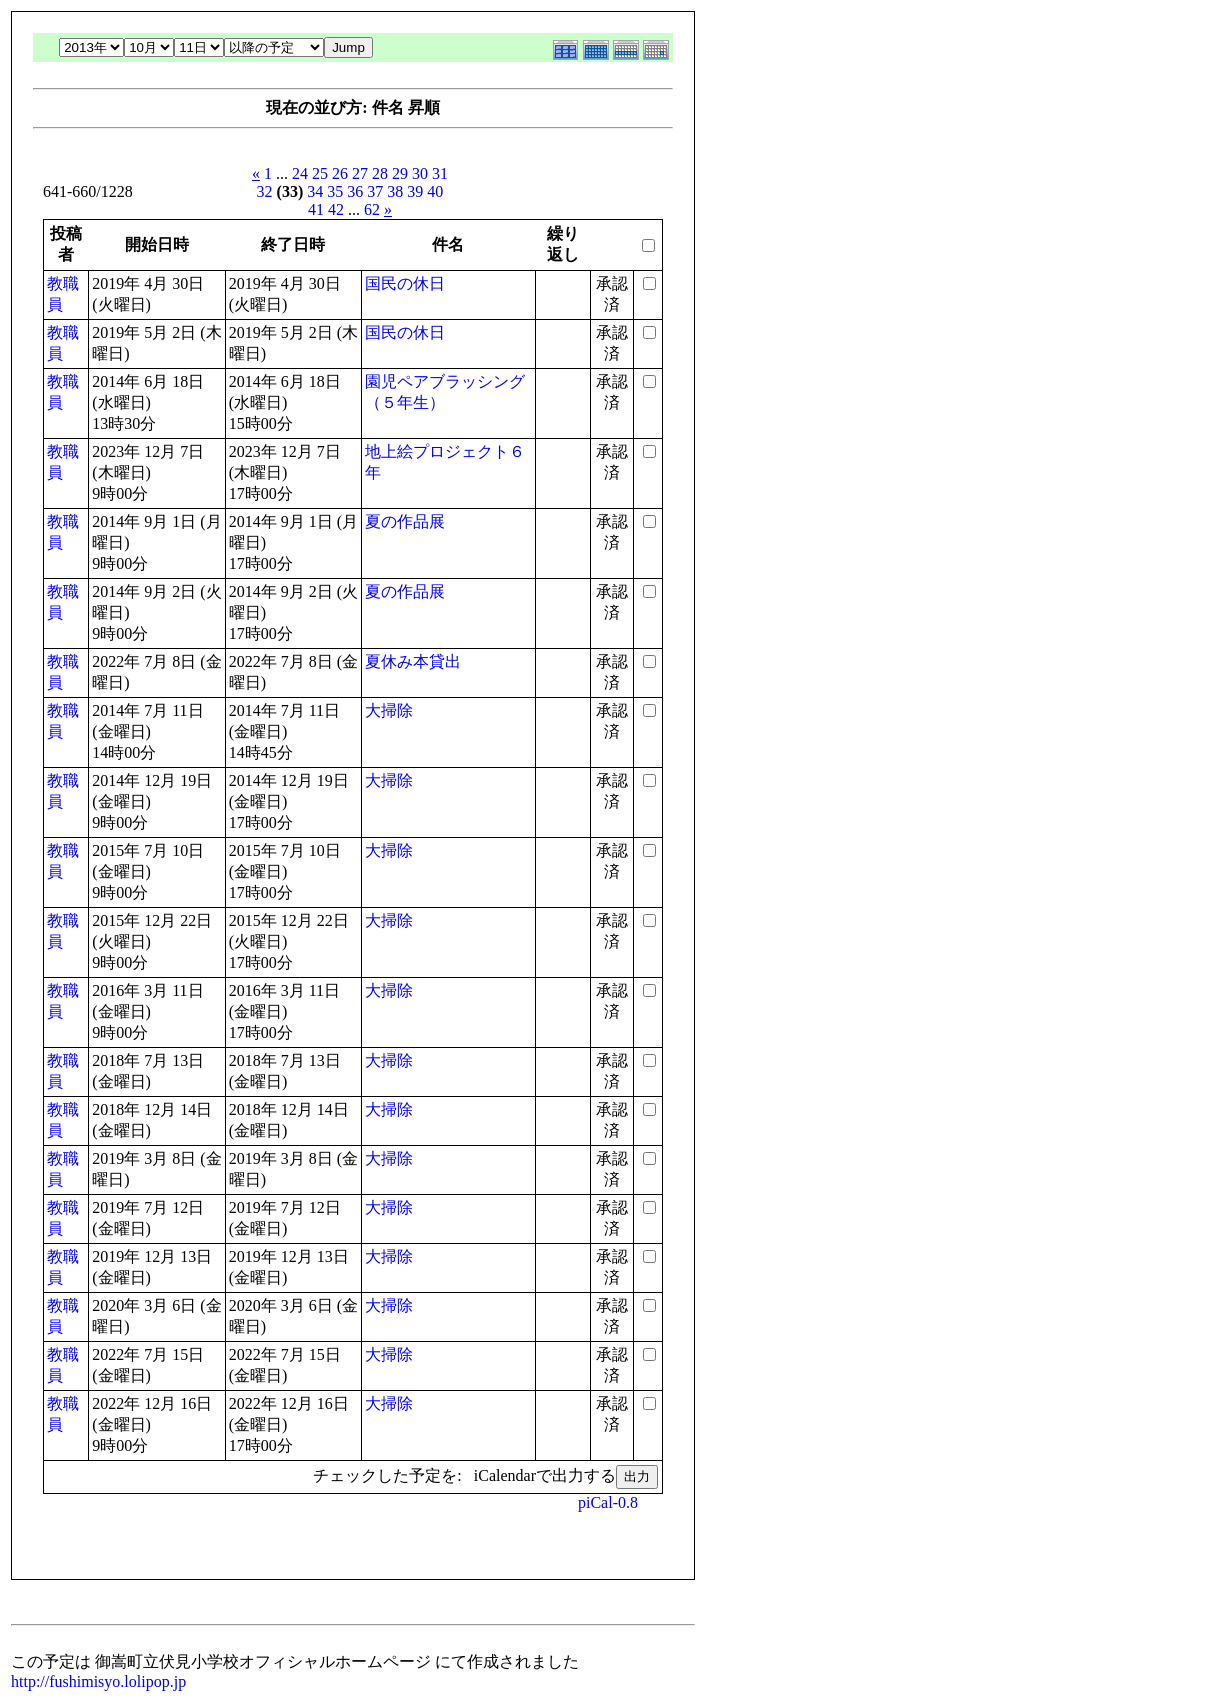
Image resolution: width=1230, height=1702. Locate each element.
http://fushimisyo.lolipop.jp (98, 1681)
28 (380, 173)
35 (335, 191)
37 (375, 191)
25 (320, 173)
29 (400, 173)
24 (300, 173)
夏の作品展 (405, 521)
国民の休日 (405, 283)
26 (340, 173)
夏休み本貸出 (413, 661)
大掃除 (389, 710)
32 (265, 191)
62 (372, 209)
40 (435, 191)
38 (395, 191)
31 (440, 173)
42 (336, 209)
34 (315, 191)
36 (355, 191)
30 (420, 173)
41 (316, 209)
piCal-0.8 (608, 1502)
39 (415, 191)
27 (360, 173)
